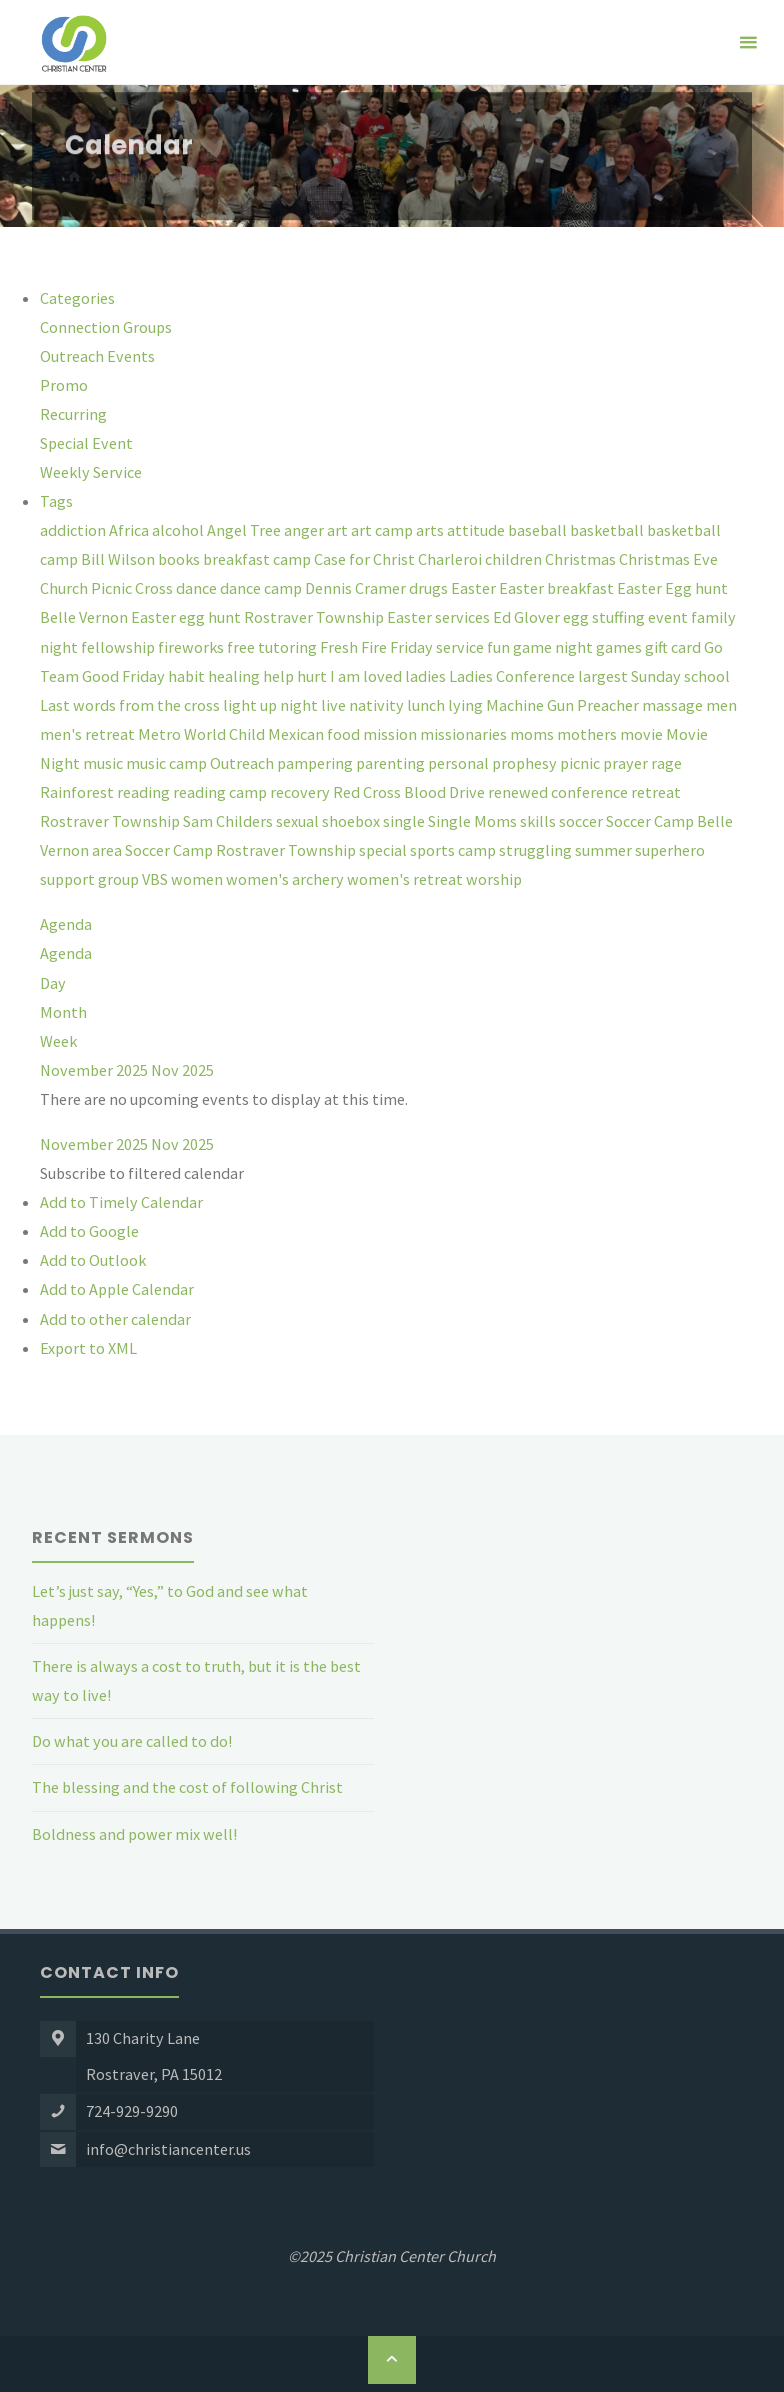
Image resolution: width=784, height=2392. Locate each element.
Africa (130, 530)
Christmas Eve (668, 559)
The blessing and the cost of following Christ (187, 1787)
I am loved (367, 676)
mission (391, 734)
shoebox (352, 821)
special (384, 850)
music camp (168, 763)
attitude (477, 530)
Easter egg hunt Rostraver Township (259, 617)
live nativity (364, 705)
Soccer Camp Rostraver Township (242, 850)
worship (494, 879)
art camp (383, 530)
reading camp (221, 792)
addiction (74, 530)
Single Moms (474, 821)
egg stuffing (605, 617)
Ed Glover (528, 617)
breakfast (238, 559)
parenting (392, 763)
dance (198, 588)
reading (145, 792)
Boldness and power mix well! (134, 1834)
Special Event (86, 443)
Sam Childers (229, 821)
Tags (56, 501)
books (180, 559)
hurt (313, 676)
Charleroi (451, 559)
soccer (582, 821)
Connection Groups (106, 327)
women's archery (286, 879)
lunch (427, 705)
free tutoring (273, 647)
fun (500, 647)
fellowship (119, 647)
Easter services (440, 617)
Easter (475, 588)
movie (643, 734)
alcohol (179, 530)
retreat (656, 792)
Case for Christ (366, 559)
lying (467, 705)
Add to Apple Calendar (117, 1289)
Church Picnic (87, 588)
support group (91, 879)
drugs (430, 588)
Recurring (73, 414)
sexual (299, 821)
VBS (156, 879)
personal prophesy (494, 763)
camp (293, 559)
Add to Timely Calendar (121, 1202)
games (620, 647)
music (104, 763)
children (515, 559)
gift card (674, 647)
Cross (155, 588)
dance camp (262, 588)
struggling (537, 850)
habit (188, 676)
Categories (77, 298)
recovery (301, 792)
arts (431, 530)
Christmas (582, 559)
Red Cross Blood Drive (410, 792)
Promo (64, 385)
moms (533, 734)
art (339, 530)
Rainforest (78, 792)
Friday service (438, 647)
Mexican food (315, 734)
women (198, 879)
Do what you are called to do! (132, 1741)
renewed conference (559, 792)
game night (554, 647)
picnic (581, 763)
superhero (670, 850)
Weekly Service (91, 472)
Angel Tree (245, 530)
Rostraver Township (111, 821)
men (721, 705)
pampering (316, 763)
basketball (608, 530)
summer (605, 850)
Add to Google (89, 1231)
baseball (539, 530)
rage (666, 763)
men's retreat (89, 734)
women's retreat (406, 879)
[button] (142, 1173)
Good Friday (125, 676)
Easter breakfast (558, 588)
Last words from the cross (131, 705)
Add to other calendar (115, 1319)
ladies (427, 676)
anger (305, 530)
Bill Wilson (119, 559)
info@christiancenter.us (168, 2149)
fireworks (192, 647)
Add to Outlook (93, 1260)
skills (539, 821)
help (280, 676)
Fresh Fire (355, 647)
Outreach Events (97, 356)
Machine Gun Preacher (564, 705)
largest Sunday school (654, 676)
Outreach (243, 763)
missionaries (465, 734)
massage (674, 705)
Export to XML (88, 1348)
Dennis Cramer (357, 588)
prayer (627, 763)
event (669, 617)
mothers (588, 734)
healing (235, 676)
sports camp (454, 850)
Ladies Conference (513, 676)
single (405, 821)
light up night (272, 705)
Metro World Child (203, 734)
